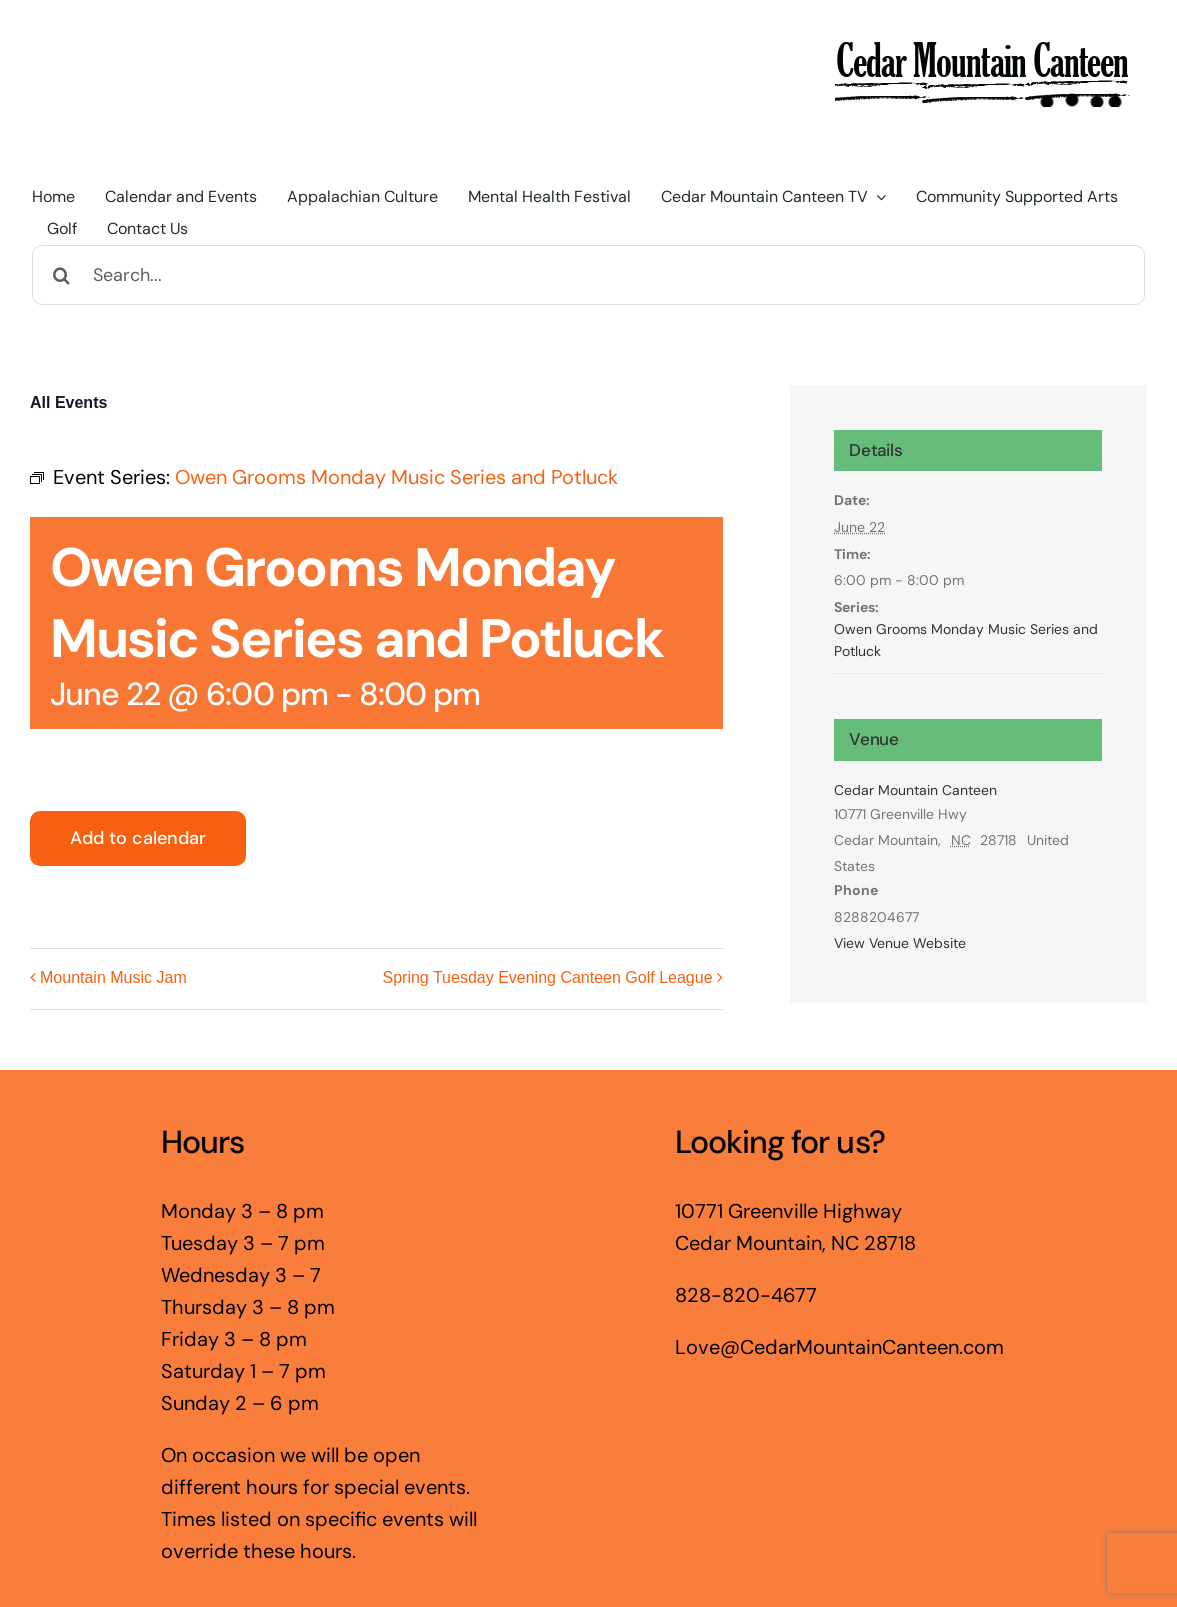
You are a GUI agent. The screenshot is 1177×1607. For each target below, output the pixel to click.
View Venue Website (900, 943)
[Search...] (588, 275)
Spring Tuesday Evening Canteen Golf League (548, 978)
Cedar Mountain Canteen (915, 790)
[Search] (62, 275)
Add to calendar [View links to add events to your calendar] (138, 838)
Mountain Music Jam (113, 978)
